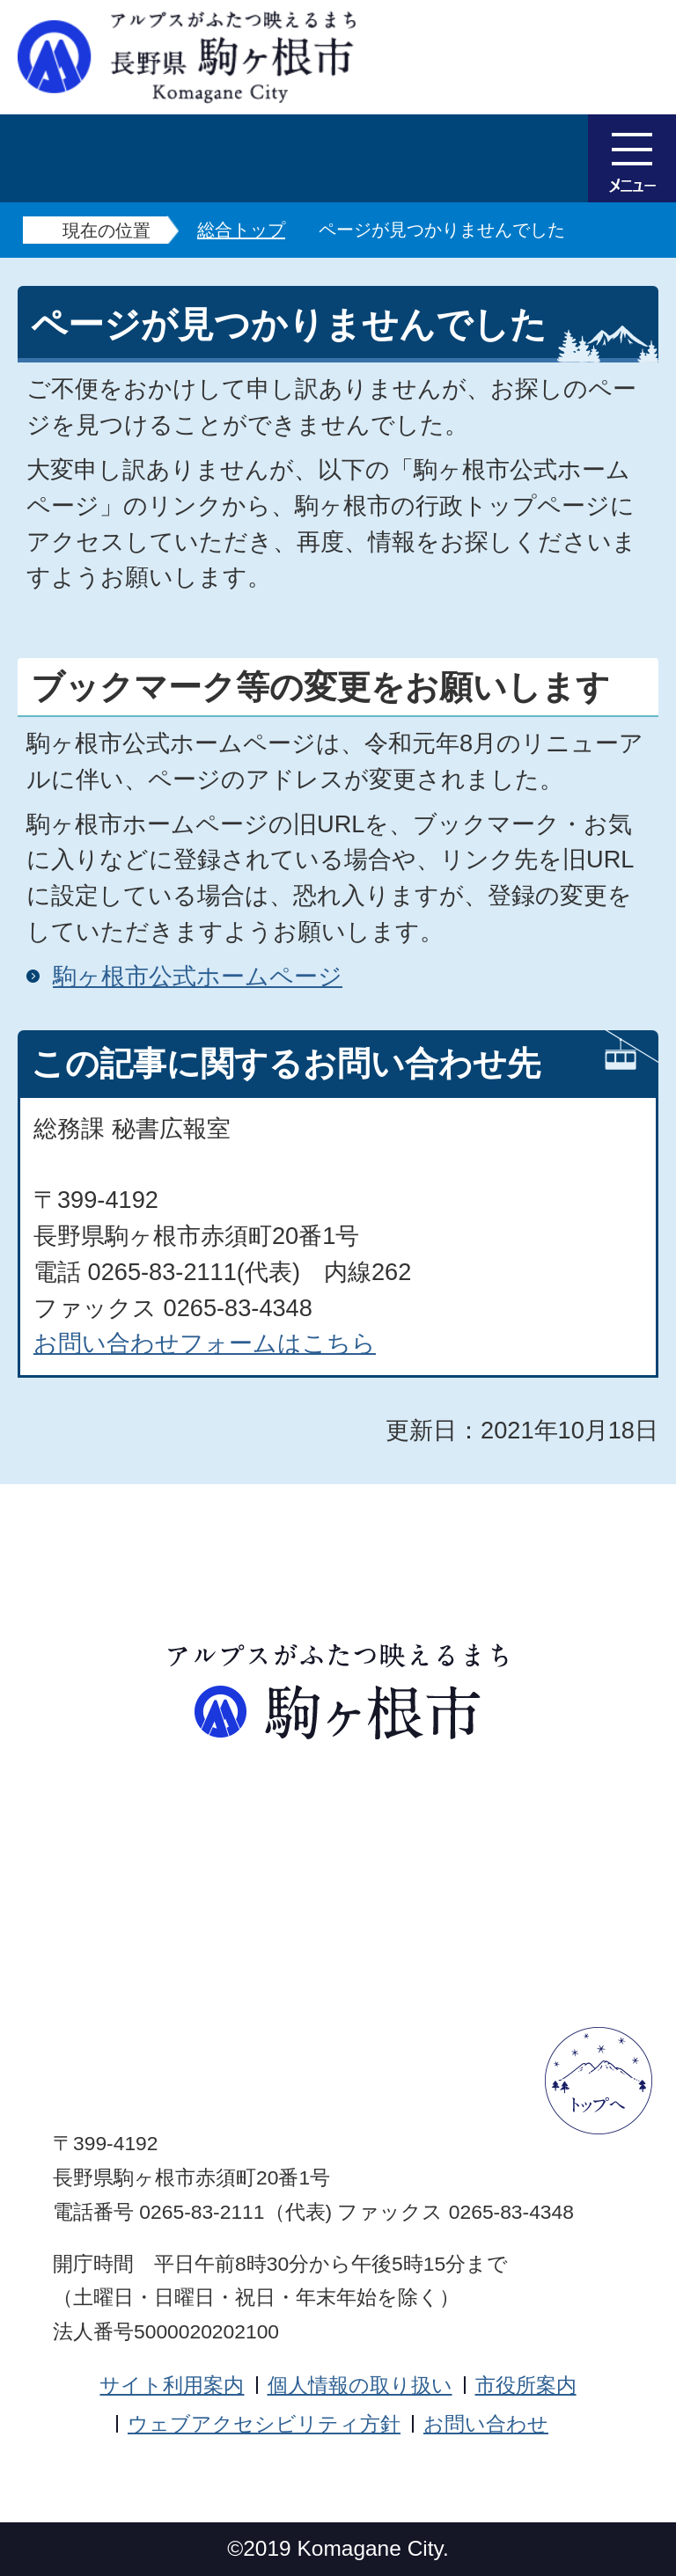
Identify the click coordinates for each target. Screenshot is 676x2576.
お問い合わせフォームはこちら (204, 1343)
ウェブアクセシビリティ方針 (264, 2423)
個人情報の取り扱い (360, 2385)
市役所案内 (526, 2385)
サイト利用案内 (171, 2385)
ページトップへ (599, 2081)
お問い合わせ (485, 2423)
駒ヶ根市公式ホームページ (197, 976)
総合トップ (241, 229)
